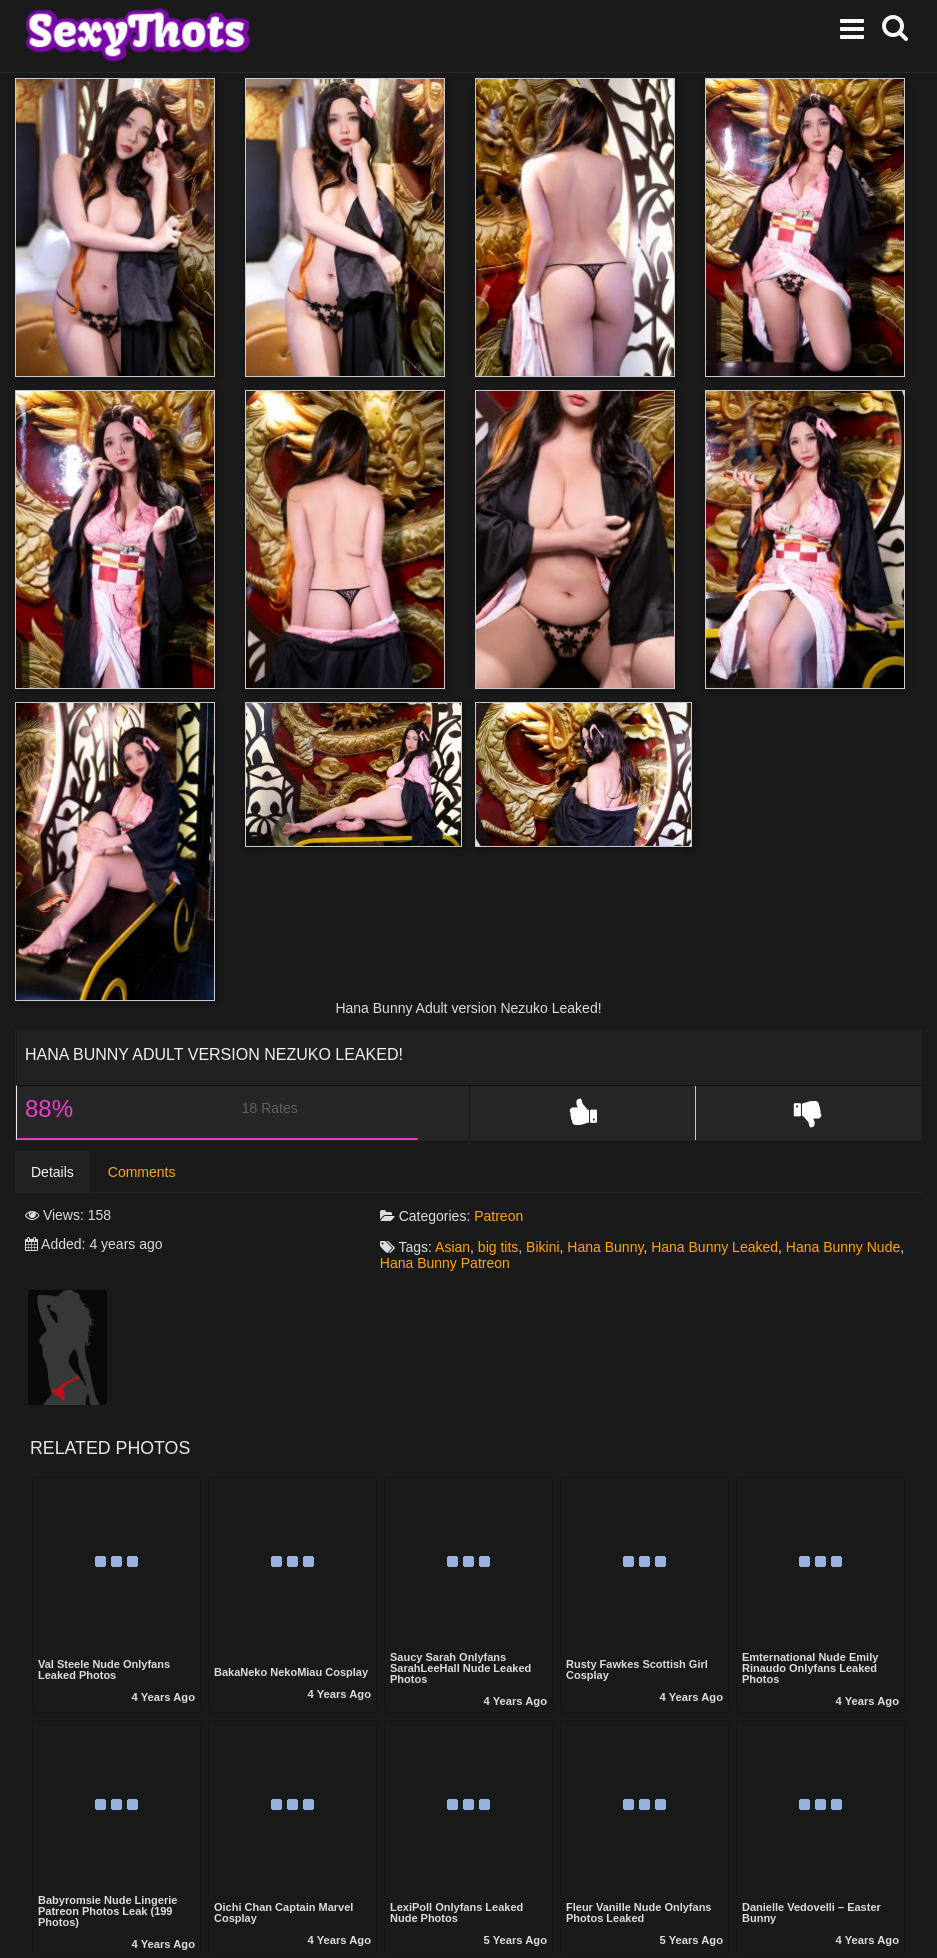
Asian (452, 1247)
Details (52, 1172)
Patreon (498, 1216)
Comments (142, 1172)
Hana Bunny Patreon (445, 1263)
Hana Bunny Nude (843, 1247)
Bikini (542, 1247)
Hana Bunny (605, 1247)
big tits (498, 1247)
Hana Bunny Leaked (714, 1247)
